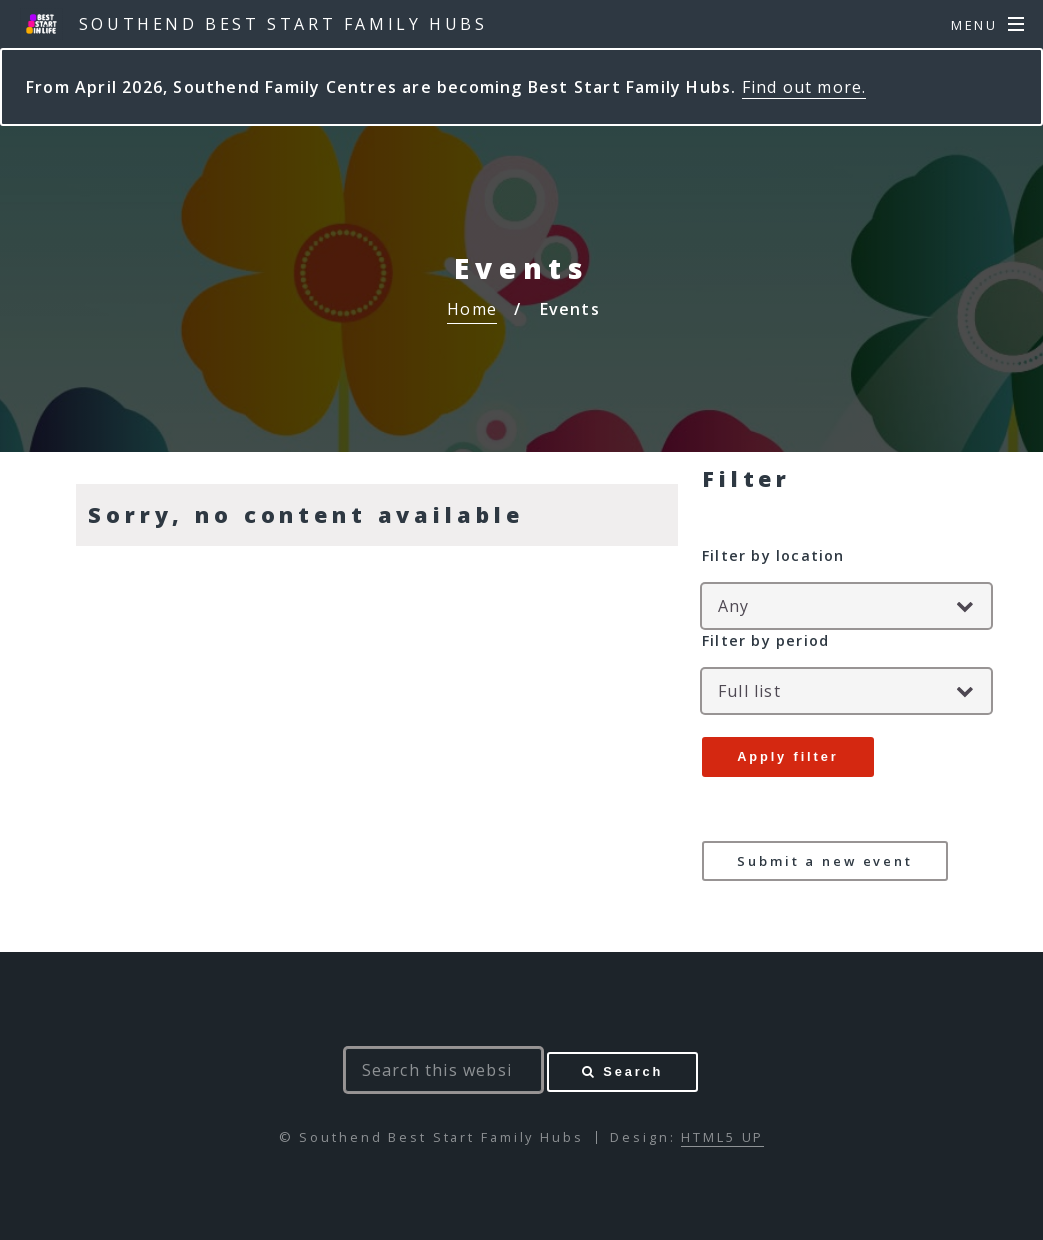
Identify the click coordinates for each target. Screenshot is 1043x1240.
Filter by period (765, 640)
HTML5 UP (722, 1137)
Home (472, 309)
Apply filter (787, 756)
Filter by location (773, 555)
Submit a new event (825, 861)
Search (633, 1071)
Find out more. (804, 87)
